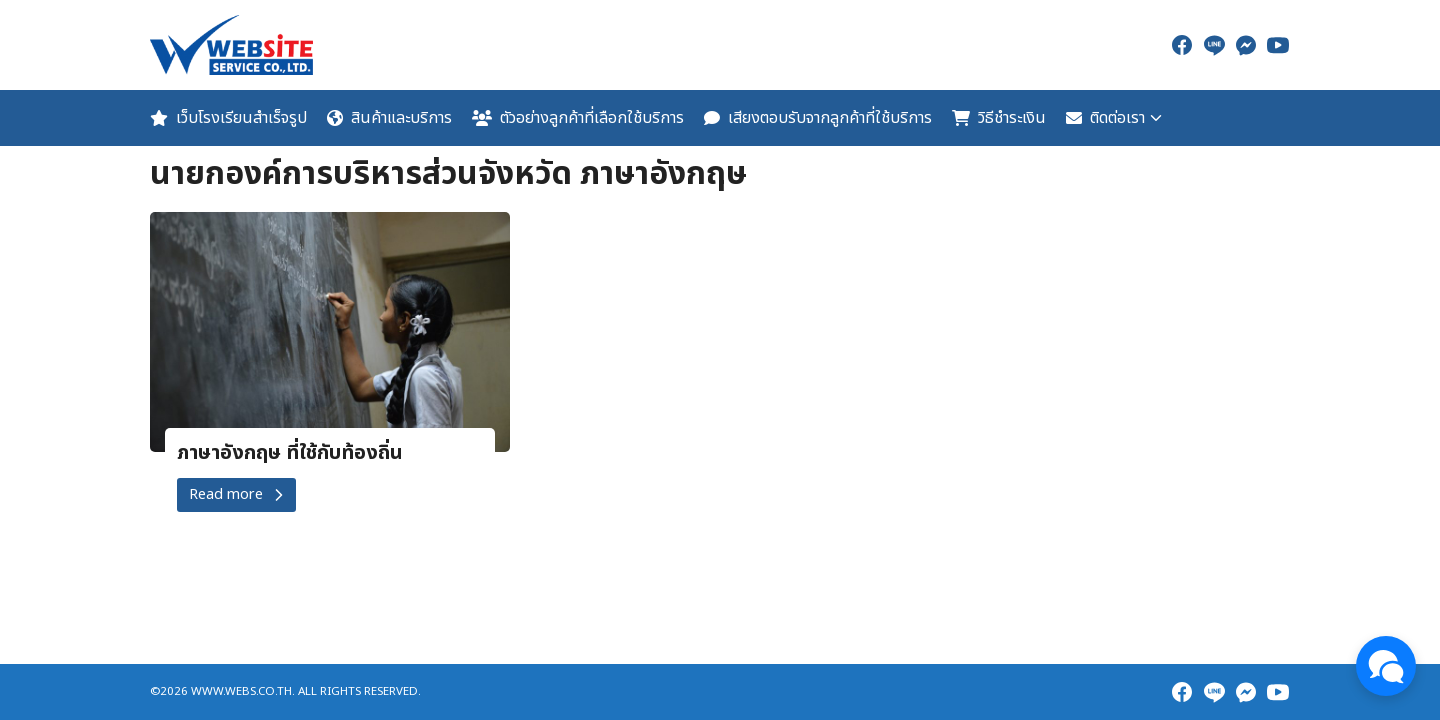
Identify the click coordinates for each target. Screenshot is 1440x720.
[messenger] (1246, 45)
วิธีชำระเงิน (999, 118)
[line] (1214, 45)
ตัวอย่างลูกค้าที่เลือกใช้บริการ (578, 118)
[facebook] (1182, 45)
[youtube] (1278, 45)
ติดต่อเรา (1105, 118)
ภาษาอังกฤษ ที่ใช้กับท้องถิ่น (290, 453)
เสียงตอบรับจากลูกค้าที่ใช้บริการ (818, 118)
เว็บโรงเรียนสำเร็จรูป (228, 118)
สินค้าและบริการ (389, 118)
